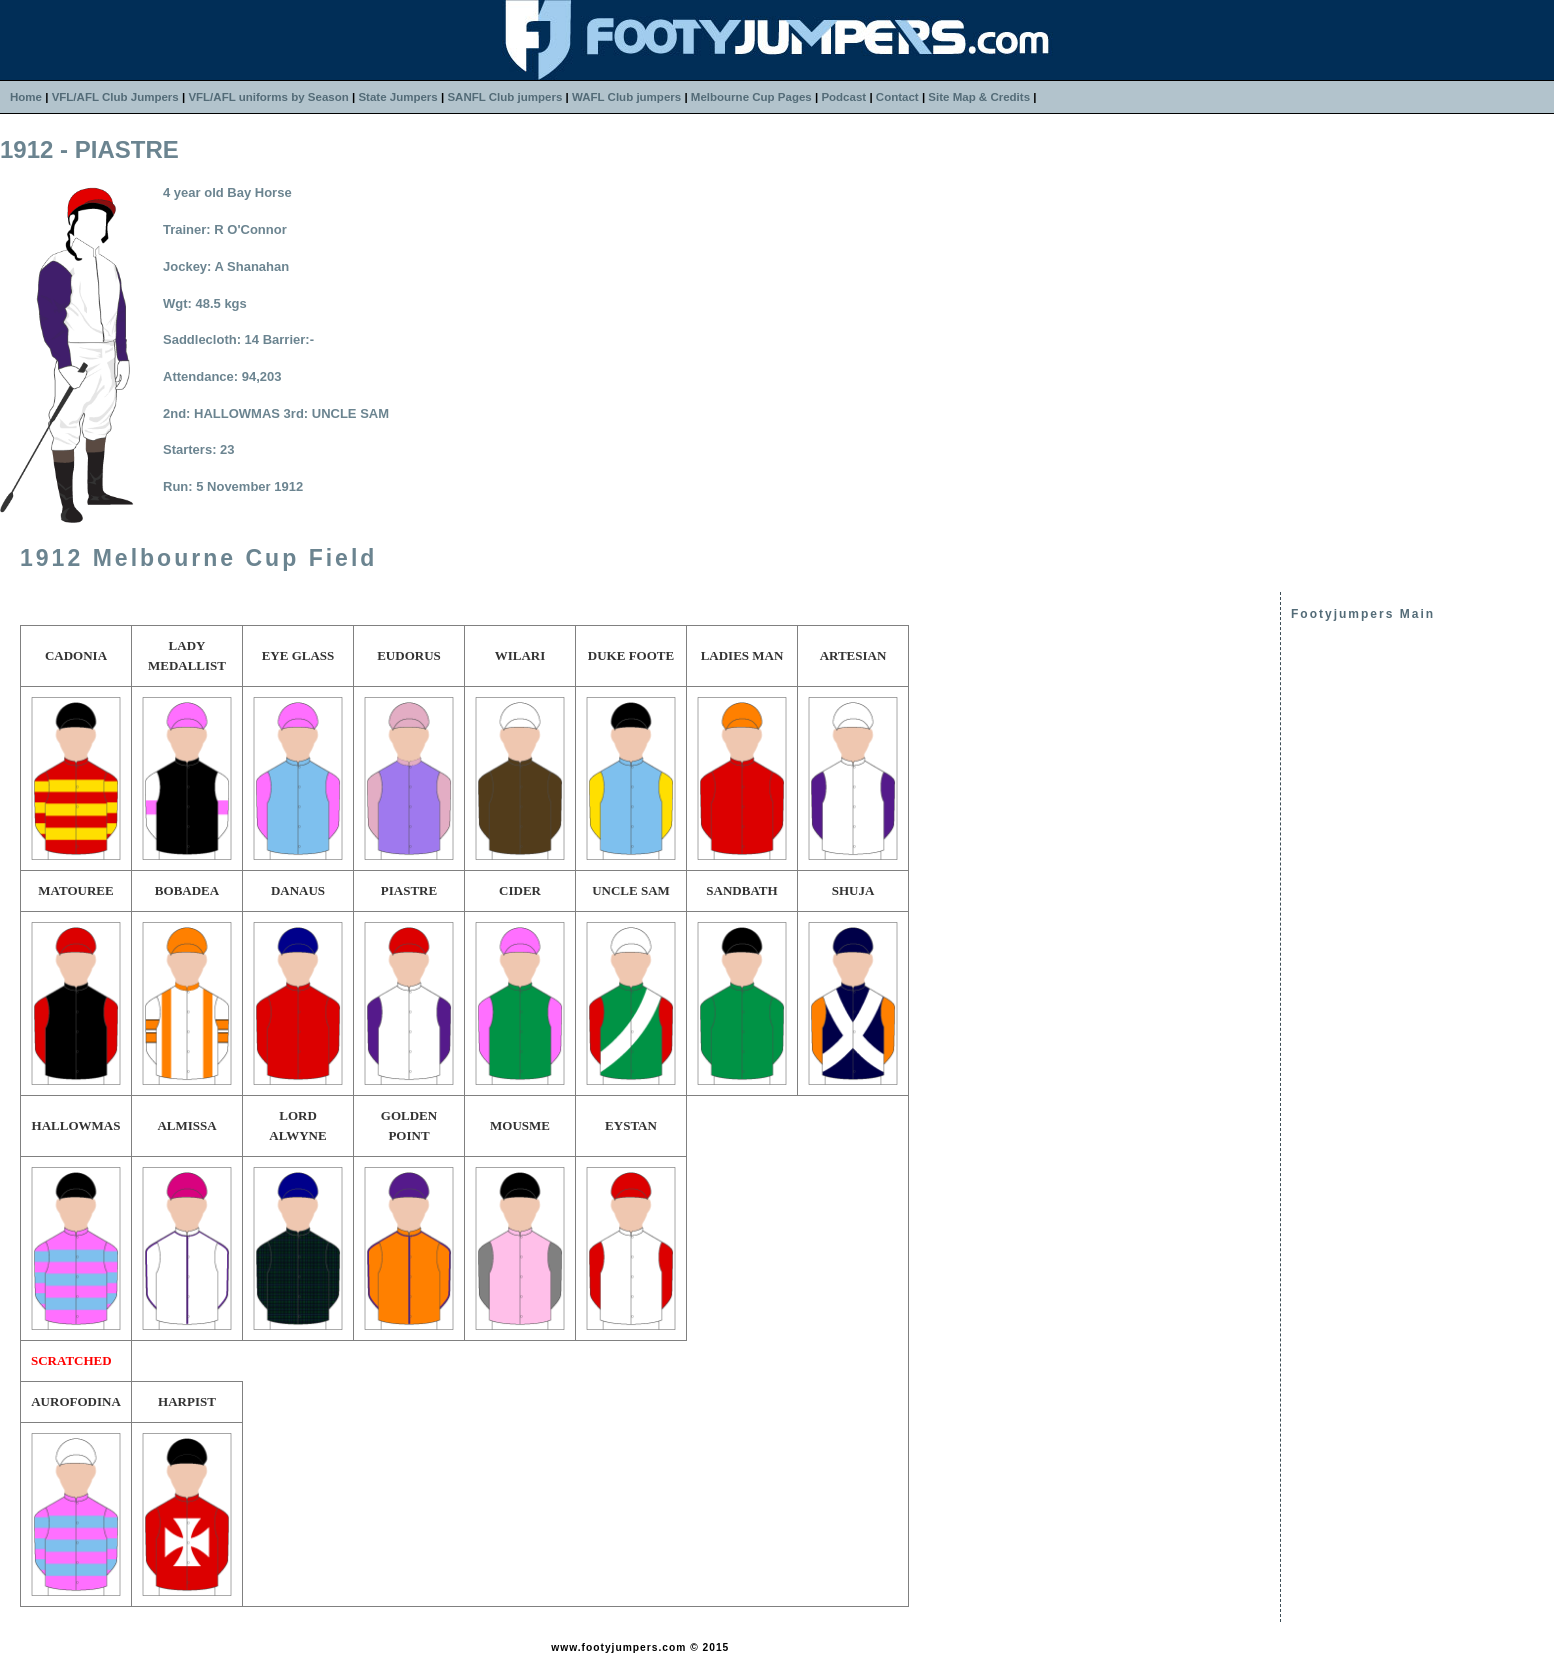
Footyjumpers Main (1363, 614)
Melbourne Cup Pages (751, 97)
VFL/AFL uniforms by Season (268, 97)
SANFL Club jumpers (504, 97)
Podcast (843, 97)
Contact (897, 97)
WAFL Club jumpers (626, 97)
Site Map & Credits (979, 97)
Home (26, 97)
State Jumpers (397, 97)
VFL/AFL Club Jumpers (115, 97)
